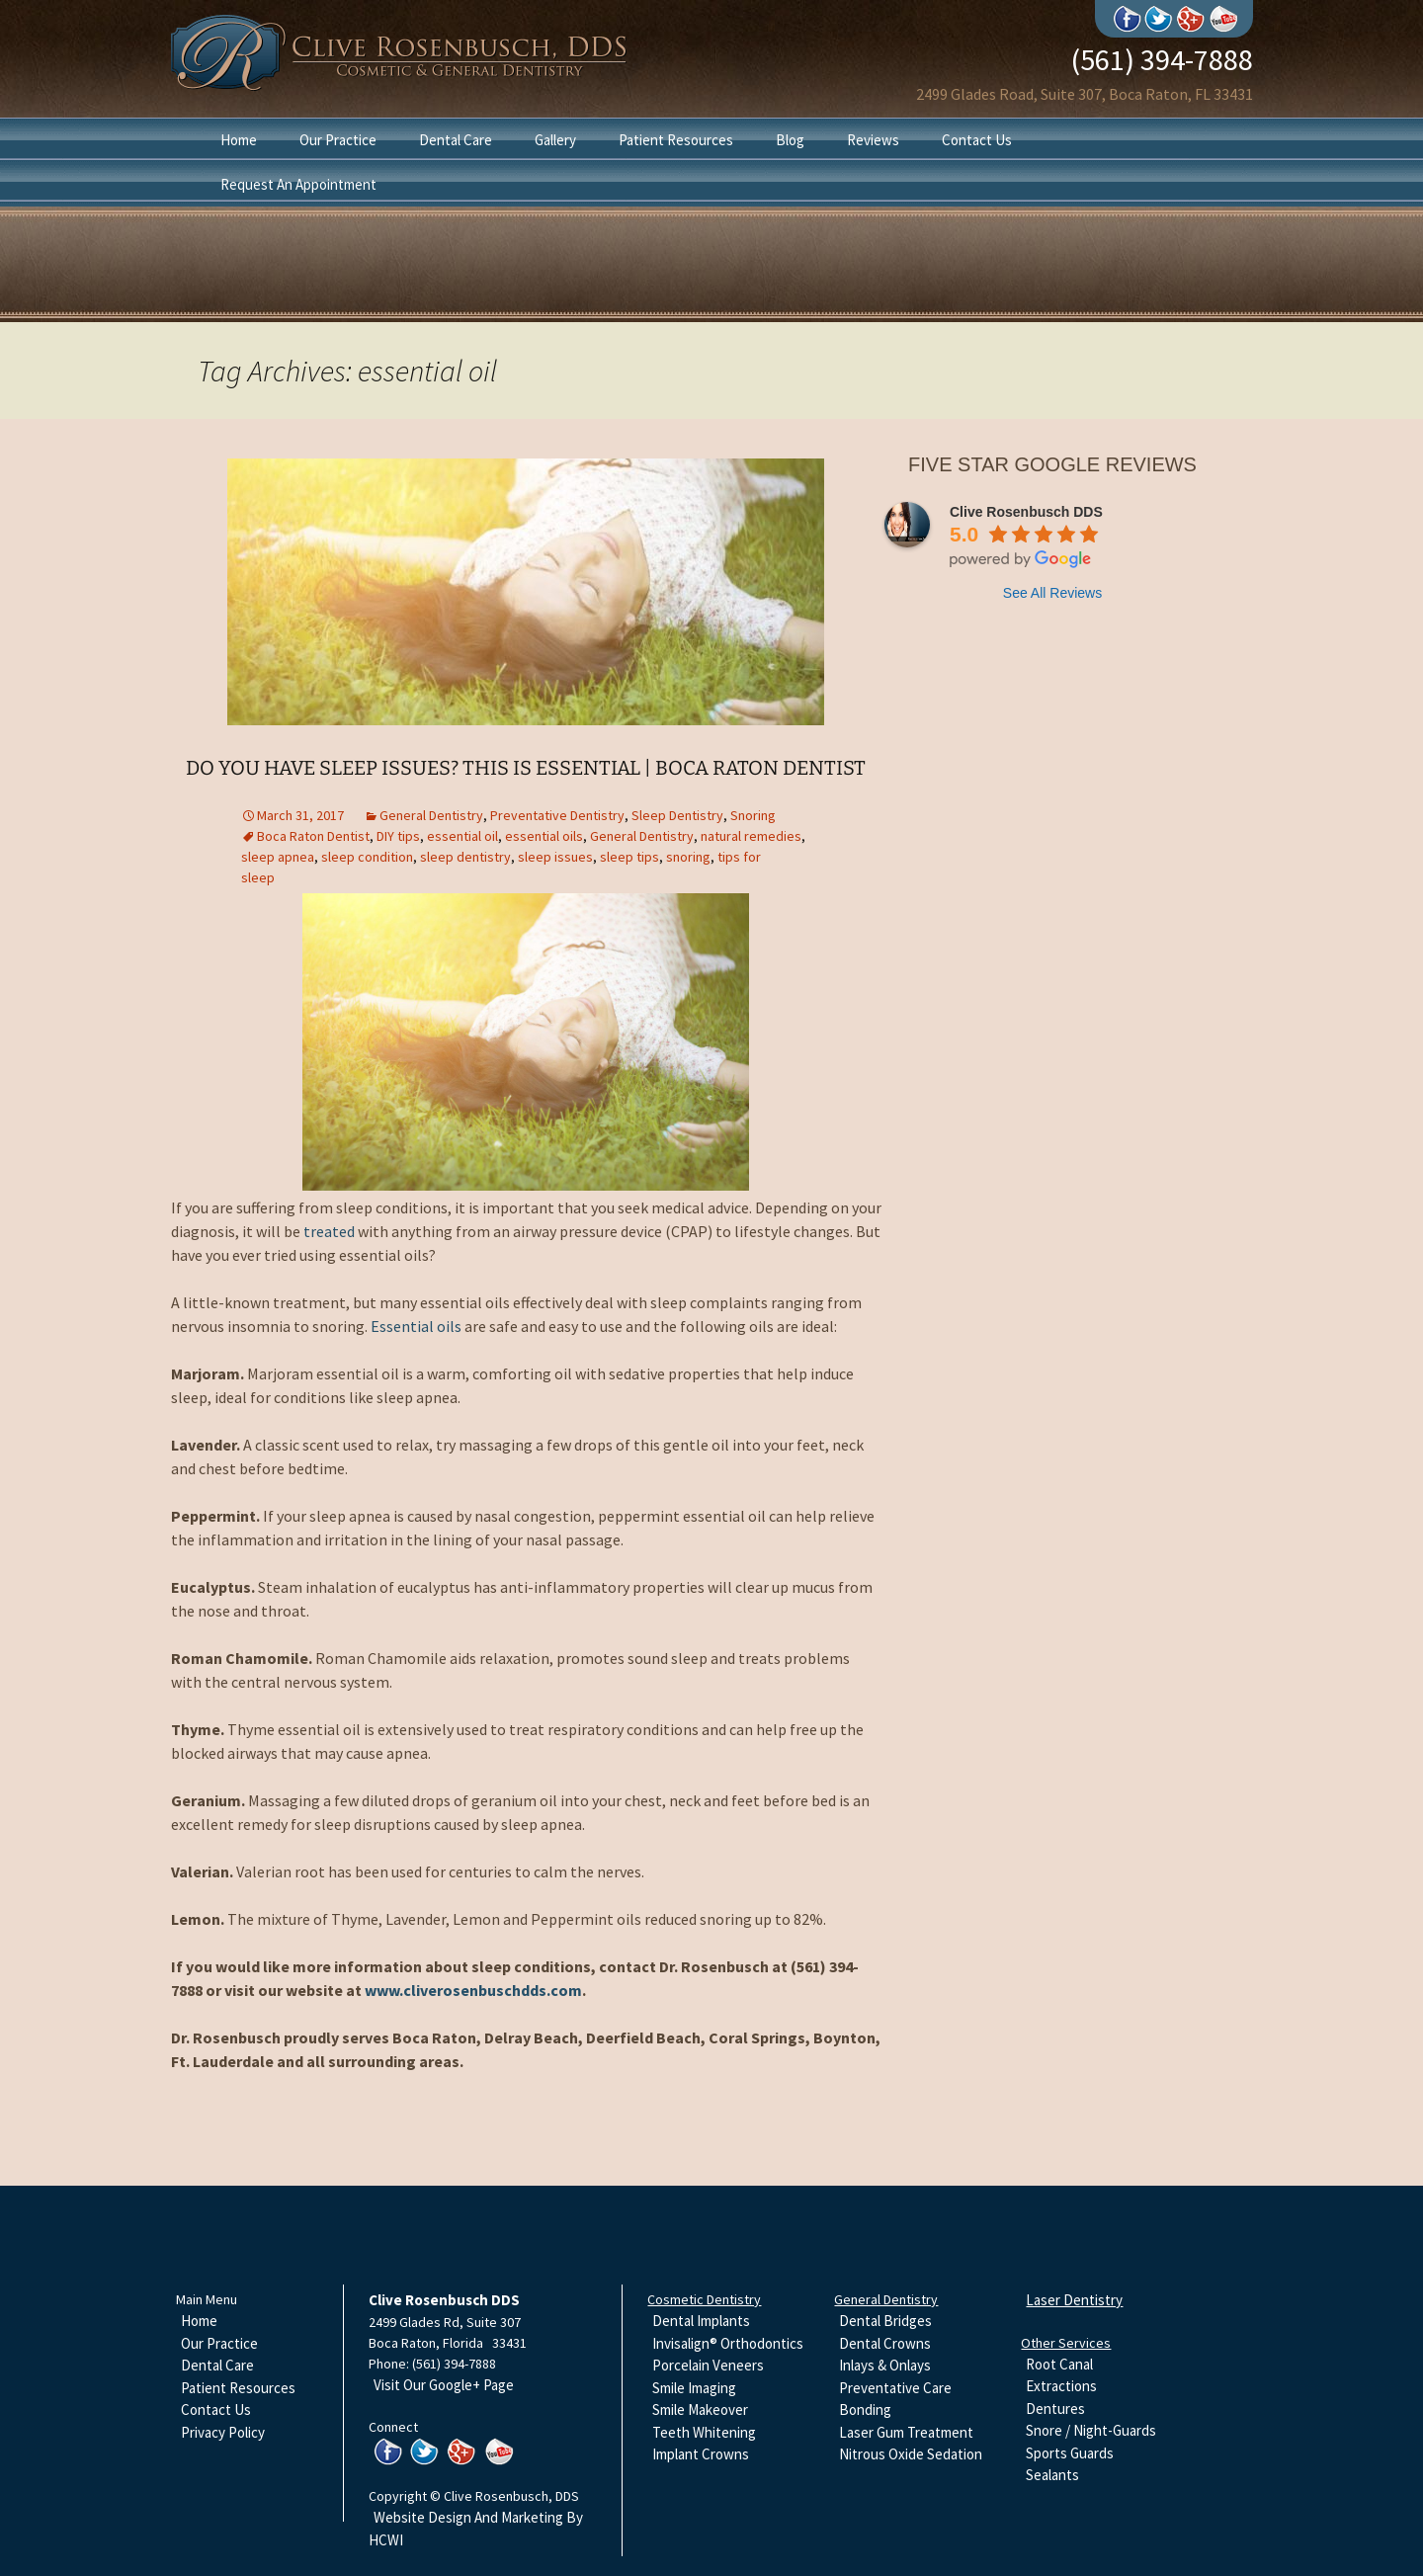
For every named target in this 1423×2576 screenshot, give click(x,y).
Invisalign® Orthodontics (727, 2343)
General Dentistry (431, 815)
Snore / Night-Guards (1091, 2430)
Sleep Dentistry (677, 815)
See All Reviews (1052, 593)
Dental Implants (701, 2320)
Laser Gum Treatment (906, 2432)
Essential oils (416, 1326)
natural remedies (751, 836)
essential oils (544, 836)
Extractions (1061, 2385)
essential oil (462, 836)
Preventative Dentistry (557, 815)
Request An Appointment (298, 184)
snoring (688, 857)
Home (238, 139)
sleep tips (629, 857)
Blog (790, 139)
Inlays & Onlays (885, 2365)
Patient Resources (676, 139)
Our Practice (338, 139)
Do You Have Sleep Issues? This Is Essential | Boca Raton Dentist (526, 768)
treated (329, 1231)
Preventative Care (895, 2387)
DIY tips (398, 836)
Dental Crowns (885, 2343)
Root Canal (1059, 2364)
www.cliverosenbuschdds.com (473, 1990)
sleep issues (555, 857)
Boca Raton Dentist (313, 836)
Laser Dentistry (1074, 2299)
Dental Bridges (885, 2320)
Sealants (1052, 2474)
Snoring (753, 815)
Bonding (865, 2409)
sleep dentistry (465, 857)
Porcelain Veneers (708, 2365)
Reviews (873, 139)
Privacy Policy (223, 2432)
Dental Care (455, 139)
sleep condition (367, 857)
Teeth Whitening (704, 2432)
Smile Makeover (700, 2409)
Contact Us (977, 139)
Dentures (1055, 2408)
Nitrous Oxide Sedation (910, 2454)
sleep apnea (277, 857)
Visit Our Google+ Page (444, 2384)
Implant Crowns (700, 2454)
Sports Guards (1070, 2453)
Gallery (555, 139)
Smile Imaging (694, 2387)
